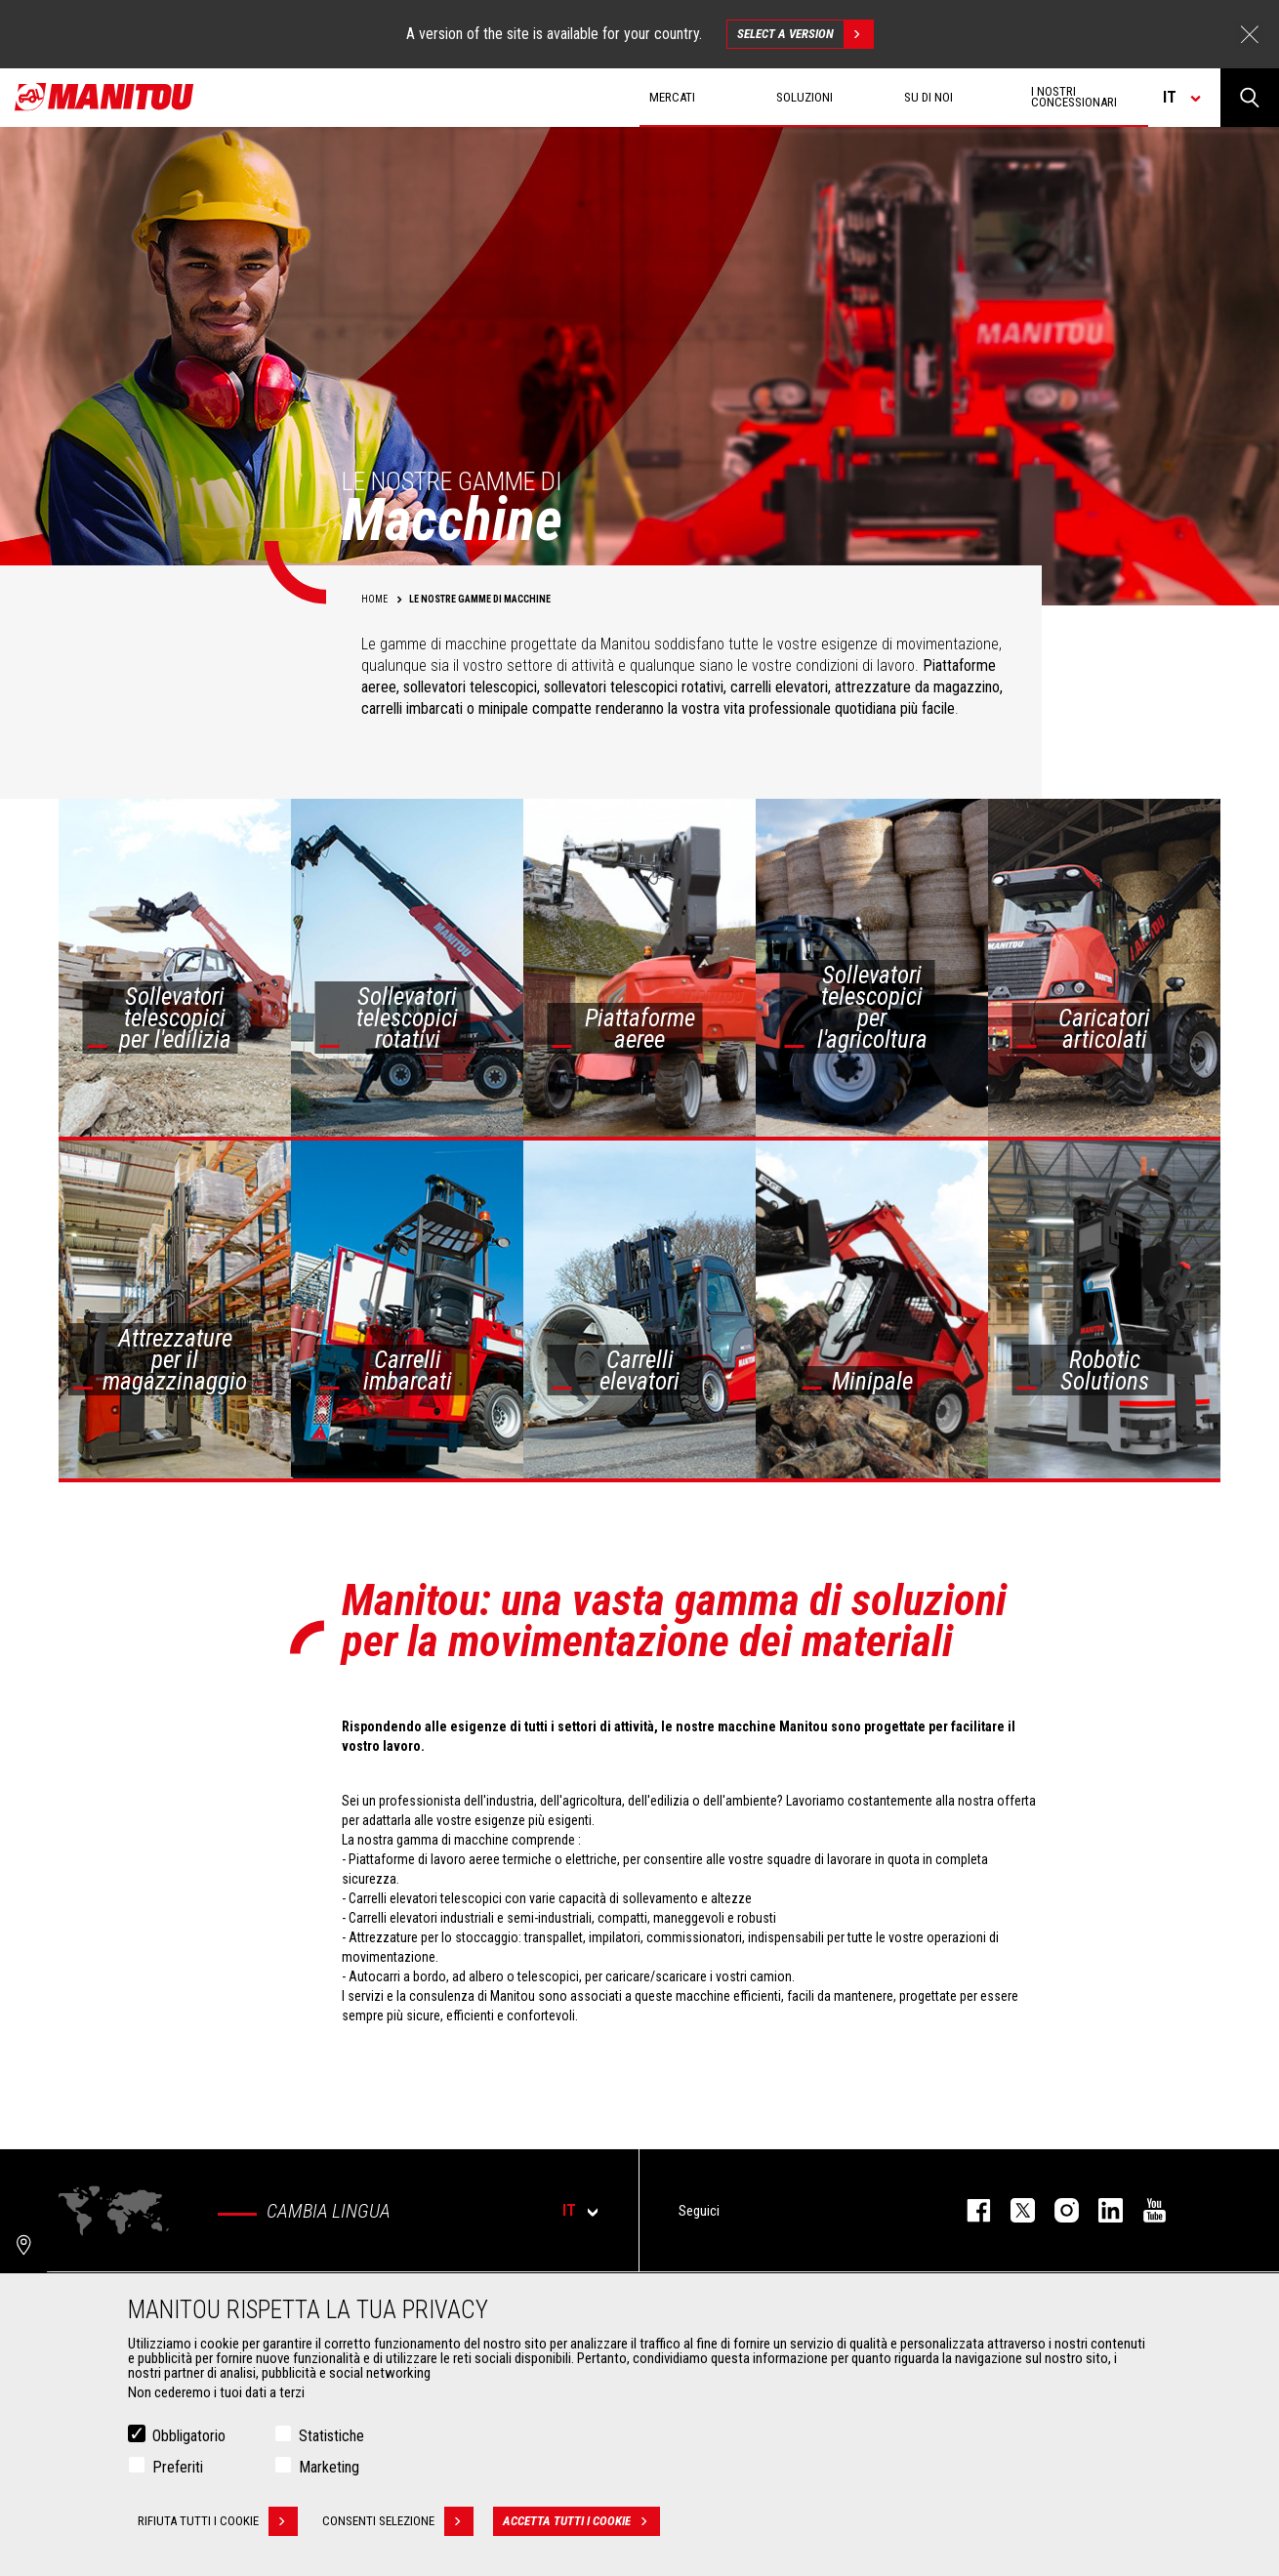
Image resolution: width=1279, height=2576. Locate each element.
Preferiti (177, 2471)
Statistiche (331, 2440)
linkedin (1101, 2210)
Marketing (329, 2471)
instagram (1057, 2210)
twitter (1013, 2210)
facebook (969, 2210)
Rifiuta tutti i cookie (218, 2525)
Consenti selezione (398, 2525)
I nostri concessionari (1074, 96)
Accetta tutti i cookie (581, 2525)
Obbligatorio (189, 2440)
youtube (1145, 2210)
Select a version (805, 34)
